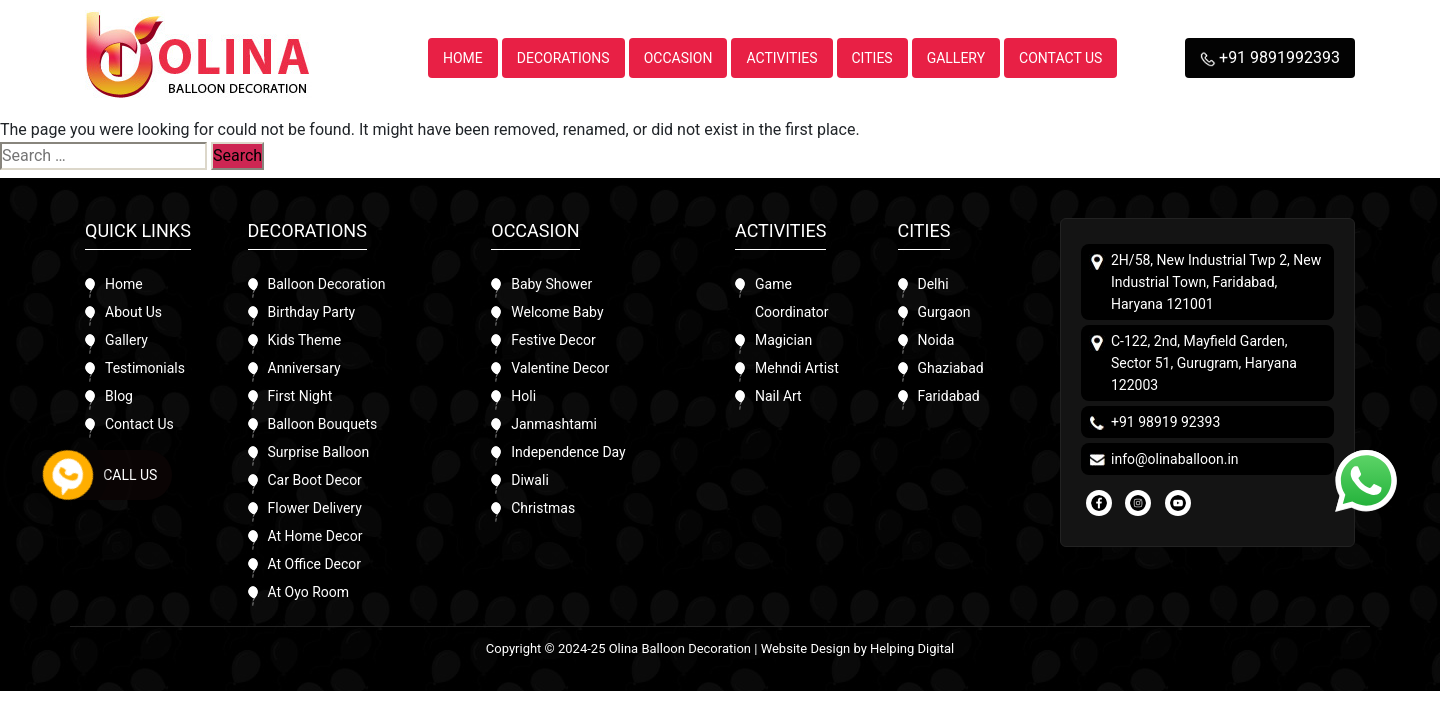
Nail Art (778, 396)
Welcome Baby (557, 312)
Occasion (678, 58)
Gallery (956, 58)
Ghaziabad (951, 368)
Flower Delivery (315, 508)
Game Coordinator (792, 298)
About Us (133, 312)
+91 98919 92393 (1165, 422)
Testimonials (145, 368)
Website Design (806, 648)
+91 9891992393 (1270, 57)
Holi (523, 396)
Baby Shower (551, 284)
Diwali (530, 480)
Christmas (543, 508)
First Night (300, 396)
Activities (781, 58)
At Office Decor (315, 564)
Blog (119, 396)
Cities (872, 58)
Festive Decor (553, 340)
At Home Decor (315, 536)
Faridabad (949, 396)
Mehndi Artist (797, 368)
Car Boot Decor (315, 480)
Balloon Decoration (327, 284)
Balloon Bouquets (323, 424)
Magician (783, 340)
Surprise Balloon (319, 452)
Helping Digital (912, 648)
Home (463, 58)
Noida (936, 340)
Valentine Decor (560, 368)
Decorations (563, 58)
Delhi (933, 284)
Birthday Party (312, 312)
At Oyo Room (309, 592)
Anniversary (304, 368)
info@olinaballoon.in (1175, 459)
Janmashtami (554, 424)
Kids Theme (305, 340)
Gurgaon (944, 312)
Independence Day (568, 452)
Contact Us (1060, 58)
